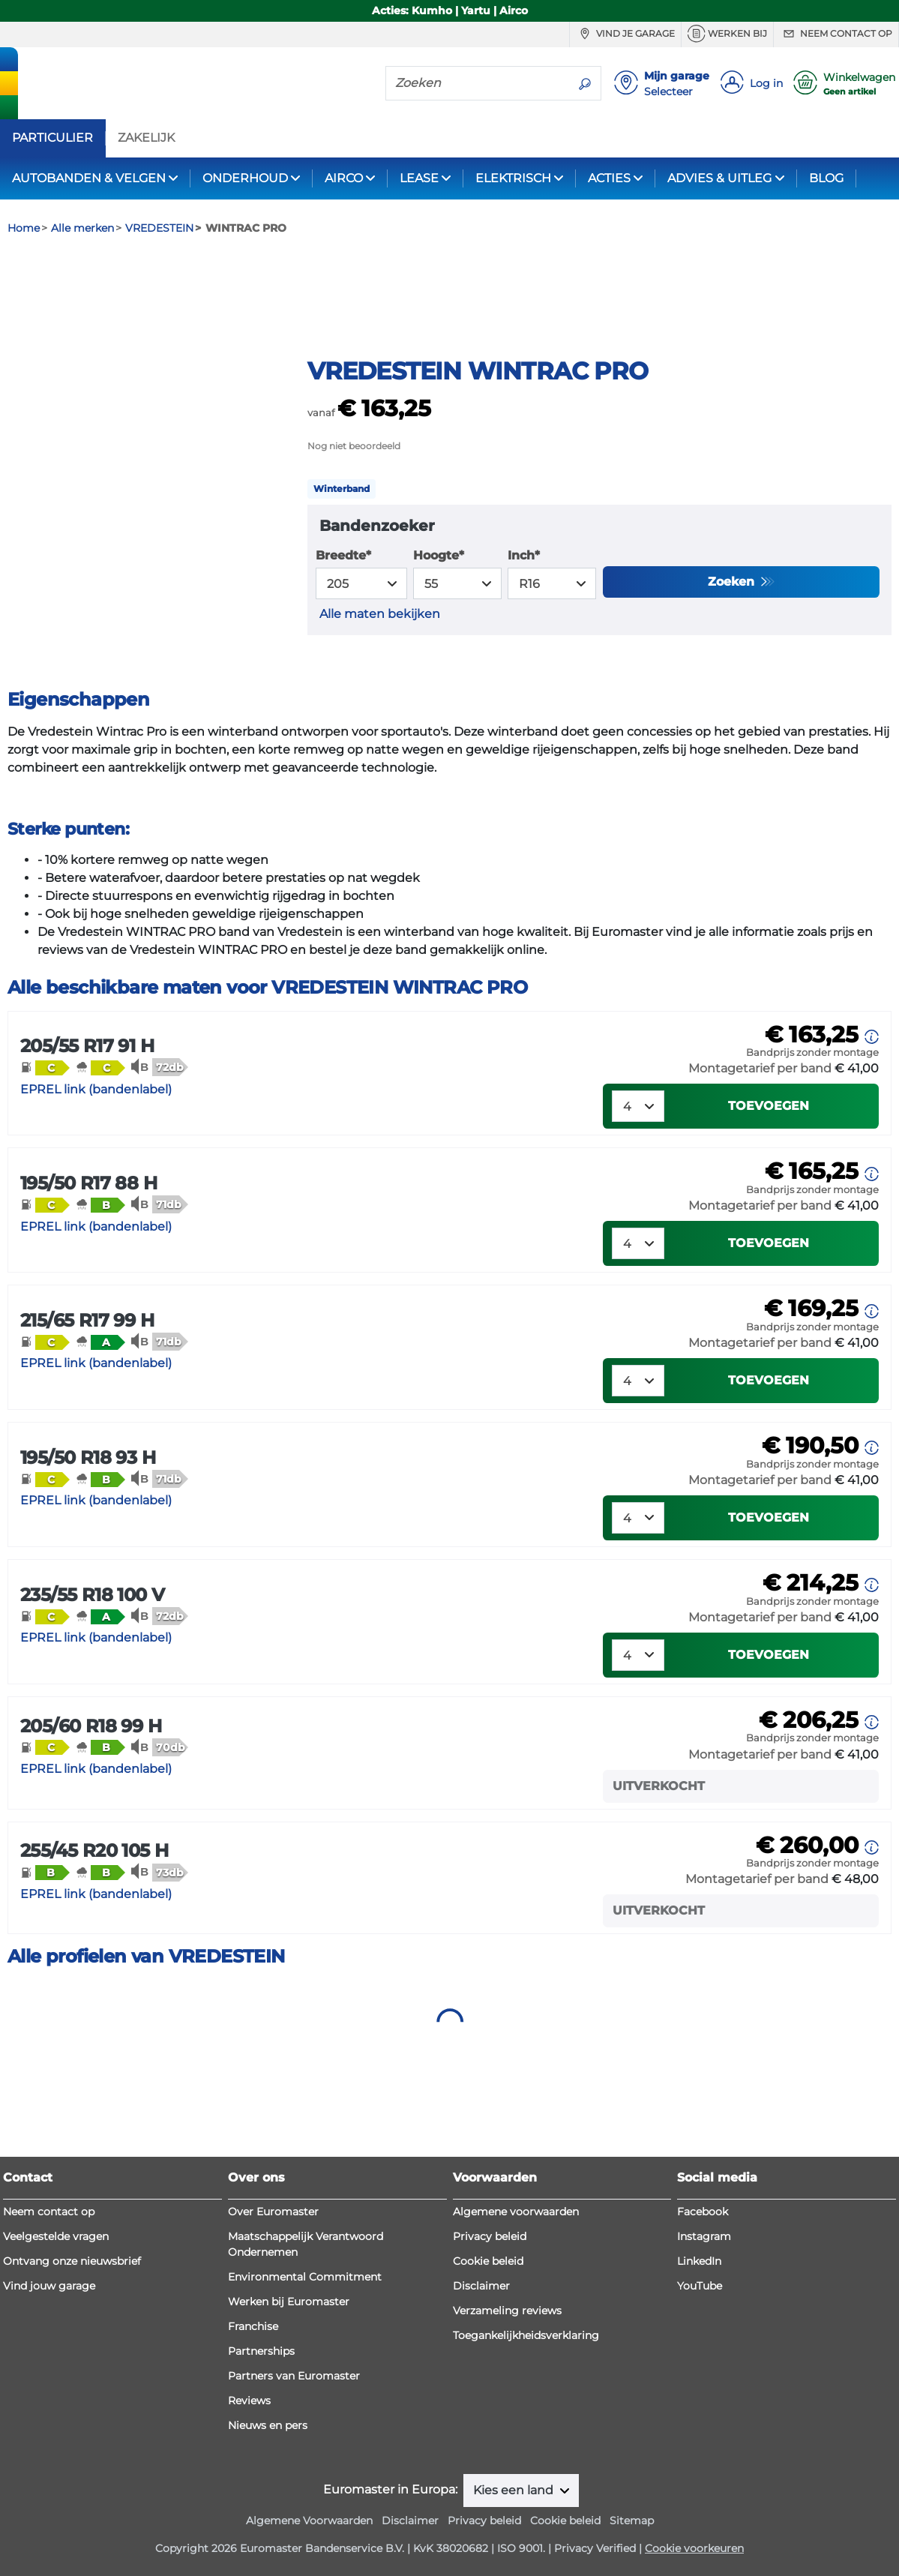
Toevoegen (768, 1187)
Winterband (341, 569)
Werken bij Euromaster (288, 2301)
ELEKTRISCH (513, 178)
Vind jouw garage (49, 2286)
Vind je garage (625, 34)
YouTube (699, 2286)
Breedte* (343, 636)
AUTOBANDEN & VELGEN (89, 178)
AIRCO (344, 178)
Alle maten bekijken (379, 695)
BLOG (826, 178)
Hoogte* (438, 636)
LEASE (419, 178)
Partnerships (261, 2351)
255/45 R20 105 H (94, 1931)
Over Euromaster (273, 2211)
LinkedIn (699, 2261)
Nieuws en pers (267, 2425)
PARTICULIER (52, 138)
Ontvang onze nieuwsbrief (72, 2261)
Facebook (702, 2211)
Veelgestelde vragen (56, 2236)
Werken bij (727, 34)
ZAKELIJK (146, 138)
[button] (45, 1148)
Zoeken (733, 662)
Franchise (253, 2326)
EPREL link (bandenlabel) (96, 1169)
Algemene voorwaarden (516, 2211)
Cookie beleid (488, 2261)
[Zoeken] (477, 82)
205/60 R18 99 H (90, 1806)
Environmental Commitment (305, 2277)
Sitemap (632, 2520)
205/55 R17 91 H (87, 1127)
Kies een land (514, 2490)
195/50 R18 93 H (87, 1538)
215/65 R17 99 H (87, 1401)
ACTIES (609, 178)
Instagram (704, 2236)
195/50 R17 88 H (88, 1264)
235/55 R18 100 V (92, 1675)
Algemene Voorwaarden (309, 2520)
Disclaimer (481, 2286)
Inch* (524, 636)
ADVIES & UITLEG (719, 178)
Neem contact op (836, 34)
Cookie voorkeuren (694, 2548)
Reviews (249, 2400)
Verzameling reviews (507, 2310)
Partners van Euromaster (294, 2376)
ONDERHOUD (245, 178)
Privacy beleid (489, 2236)
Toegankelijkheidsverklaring (526, 2335)
